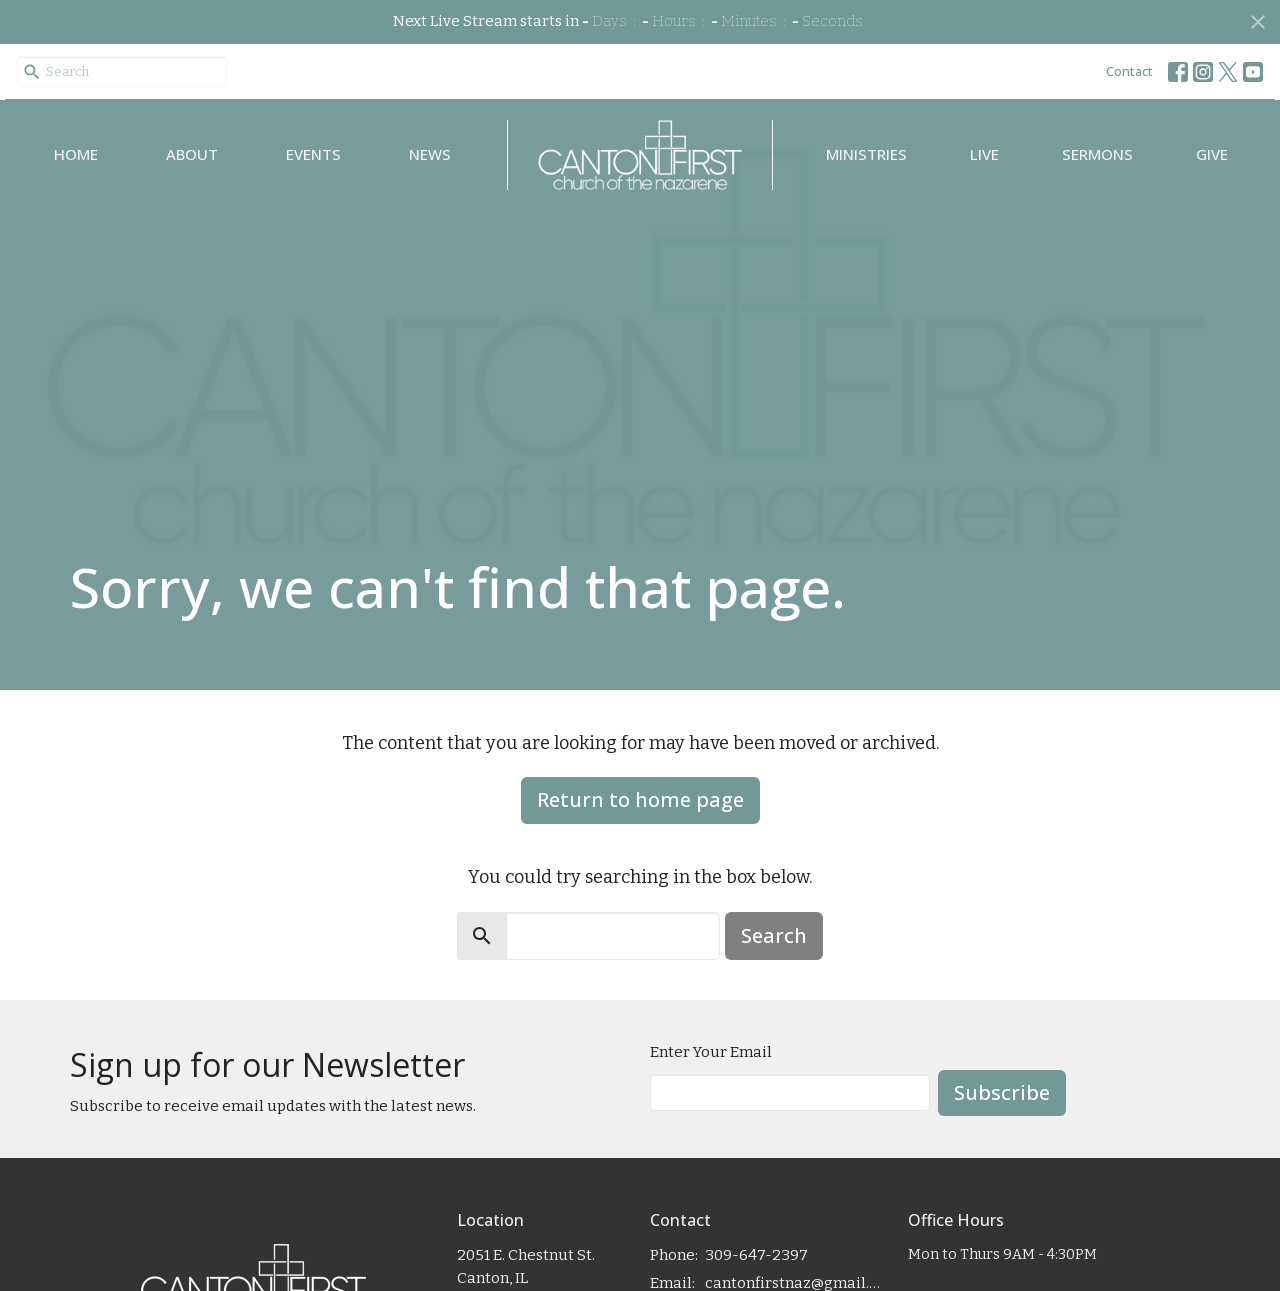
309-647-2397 (756, 1255)
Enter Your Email (711, 1052)
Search (774, 935)
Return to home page (640, 799)
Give (1212, 154)
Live (984, 154)
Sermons (1097, 154)
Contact (1129, 71)
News (430, 154)
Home (76, 154)
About (192, 154)
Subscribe (1002, 1092)
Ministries (866, 154)
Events (313, 154)
